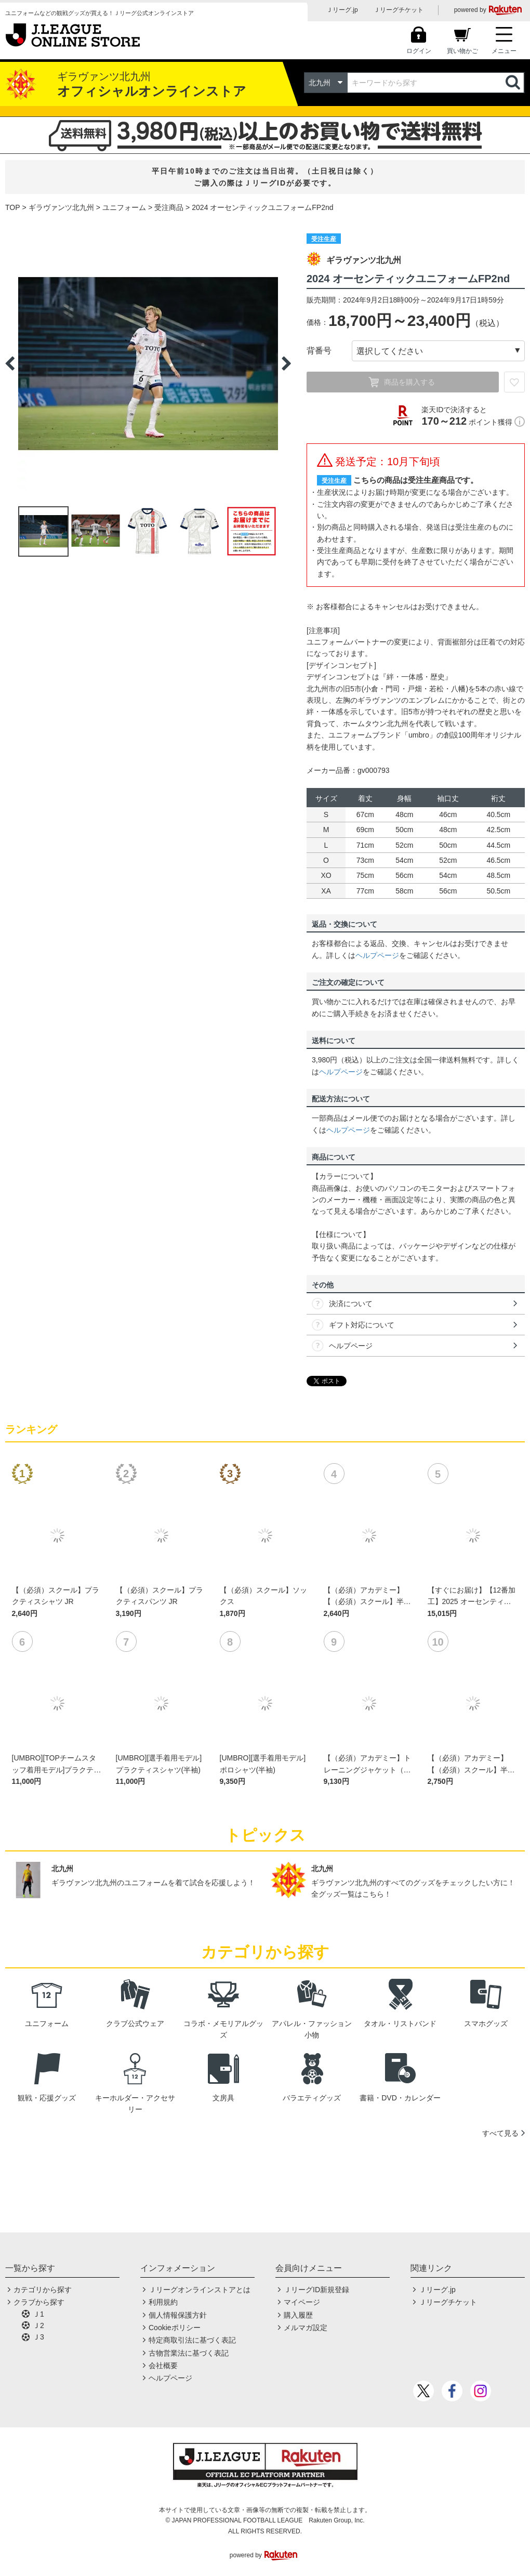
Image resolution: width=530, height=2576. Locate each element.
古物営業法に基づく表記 (189, 2353)
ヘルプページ (377, 955)
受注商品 (168, 207)
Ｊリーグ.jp (342, 10)
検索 (514, 83)
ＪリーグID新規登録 (316, 2289)
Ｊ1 (38, 2314)
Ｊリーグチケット (398, 10)
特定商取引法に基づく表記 (192, 2340)
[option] (148, 363)
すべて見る (500, 2133)
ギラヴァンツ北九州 (61, 207)
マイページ (302, 2302)
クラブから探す (39, 2302)
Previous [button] (10, 363)
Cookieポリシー (175, 2327)
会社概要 (163, 2365)
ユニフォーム (124, 207)
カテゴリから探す (43, 2289)
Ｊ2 (38, 2325)
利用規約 (163, 2302)
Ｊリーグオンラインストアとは (199, 2289)
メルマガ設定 (305, 2327)
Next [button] (286, 363)
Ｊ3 (38, 2337)
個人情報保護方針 (178, 2315)
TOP (12, 207)
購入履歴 (298, 2315)
